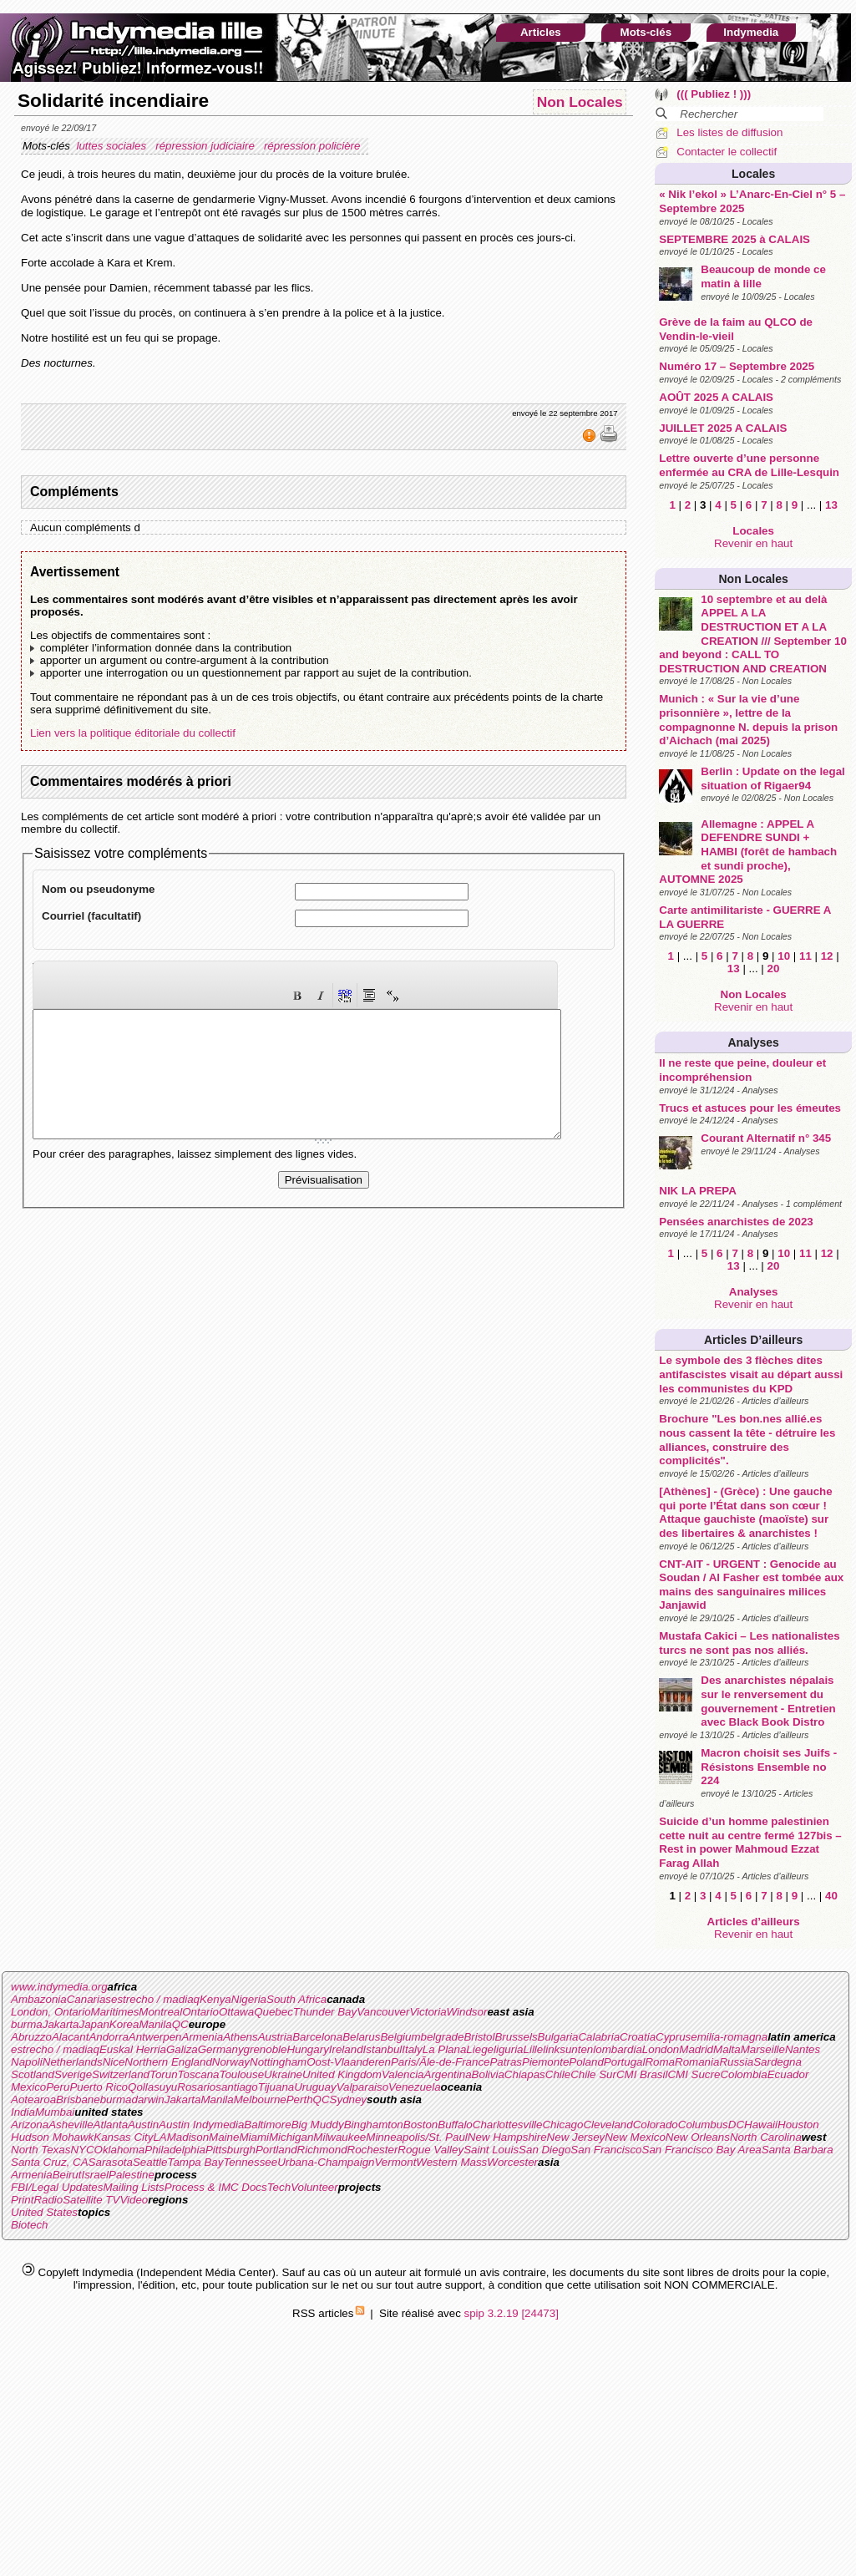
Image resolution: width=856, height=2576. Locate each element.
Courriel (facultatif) (91, 916)
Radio (48, 2199)
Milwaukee (339, 2137)
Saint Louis (491, 2149)
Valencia (403, 2074)
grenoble (265, 2049)
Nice (114, 2062)
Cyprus (673, 2037)
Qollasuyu (152, 2087)
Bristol (478, 2037)
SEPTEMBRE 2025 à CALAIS (734, 239)
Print (22, 2199)
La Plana (445, 2049)
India (23, 2112)
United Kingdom (342, 2074)
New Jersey (576, 2137)
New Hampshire (507, 2137)
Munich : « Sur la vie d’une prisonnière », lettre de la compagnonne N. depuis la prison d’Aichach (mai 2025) (748, 719)
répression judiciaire (206, 145)
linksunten (568, 2049)
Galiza (182, 2049)
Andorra (108, 2037)
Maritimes (115, 2012)
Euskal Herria (132, 2049)
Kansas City (123, 2137)
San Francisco (605, 2149)
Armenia (203, 2037)
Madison (188, 2137)
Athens (240, 2037)
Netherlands (73, 2062)
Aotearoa (33, 2099)
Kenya (215, 1999)
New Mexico (635, 2137)
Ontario (200, 2012)
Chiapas (524, 2074)
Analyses (752, 1042)
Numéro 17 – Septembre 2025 (736, 366)
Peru (57, 2087)
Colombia (743, 2074)
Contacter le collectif (726, 151)
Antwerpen (155, 2037)
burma (27, 2024)
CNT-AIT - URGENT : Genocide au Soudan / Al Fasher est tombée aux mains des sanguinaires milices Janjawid (751, 1585)
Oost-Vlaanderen (348, 2062)
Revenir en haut (753, 543)
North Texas (40, 2149)
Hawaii (760, 2124)
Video (133, 2199)
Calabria (599, 2037)
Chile (557, 2074)
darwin (147, 2099)
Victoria (427, 2012)
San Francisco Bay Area (702, 2149)
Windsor (467, 2012)
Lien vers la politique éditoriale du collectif (133, 733)
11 (805, 956)
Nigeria (248, 1999)
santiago (236, 2087)
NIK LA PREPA (698, 1190)
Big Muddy (317, 2124)
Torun (163, 2074)
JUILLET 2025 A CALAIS (723, 428)
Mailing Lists (133, 2187)
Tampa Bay (195, 2162)
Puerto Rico (98, 2087)
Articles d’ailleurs (753, 1339)
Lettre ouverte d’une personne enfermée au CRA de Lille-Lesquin (749, 465)
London (660, 2049)
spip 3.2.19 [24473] (511, 2313)
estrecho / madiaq (155, 1999)
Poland (586, 2062)
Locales (753, 173)
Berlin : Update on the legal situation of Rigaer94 (773, 778)
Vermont (395, 2162)
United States (44, 2212)
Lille (534, 2049)
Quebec (273, 2012)
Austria (275, 2037)
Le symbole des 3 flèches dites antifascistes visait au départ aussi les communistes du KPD (751, 1374)
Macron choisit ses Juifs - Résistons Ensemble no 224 (769, 1767)
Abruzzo (31, 2037)
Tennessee (250, 2162)
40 (831, 1895)
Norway (231, 2062)
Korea (124, 2024)
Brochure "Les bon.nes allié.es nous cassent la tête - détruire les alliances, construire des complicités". (747, 1439)
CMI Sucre (693, 2074)
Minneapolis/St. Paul (417, 2137)
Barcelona (317, 2037)
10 (783, 956)
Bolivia (488, 2074)
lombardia (617, 2049)
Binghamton (373, 2124)
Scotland (32, 2074)
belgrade (442, 2037)
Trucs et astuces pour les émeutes (750, 1108)
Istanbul (383, 2049)
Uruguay (315, 2087)
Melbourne (260, 2099)
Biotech (29, 2225)
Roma (660, 2062)
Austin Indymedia (201, 2124)
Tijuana (276, 2087)
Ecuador (788, 2074)
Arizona (29, 2124)
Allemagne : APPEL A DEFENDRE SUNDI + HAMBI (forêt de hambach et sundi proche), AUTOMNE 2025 (748, 852)
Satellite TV (91, 2199)
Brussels (515, 2037)
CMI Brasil (641, 2074)
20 (773, 968)
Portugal (625, 2062)
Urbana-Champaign (325, 2162)
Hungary (307, 2049)
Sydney (348, 2099)
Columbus (703, 2124)
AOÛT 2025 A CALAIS (716, 397)
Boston (420, 2124)
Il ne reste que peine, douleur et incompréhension (742, 1070)
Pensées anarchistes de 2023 (736, 1221)
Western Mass (451, 2162)
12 (827, 956)
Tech (279, 2187)
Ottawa (236, 2012)
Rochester (372, 2149)
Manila (155, 2024)
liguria (509, 2049)
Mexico (28, 2087)
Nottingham (278, 2062)
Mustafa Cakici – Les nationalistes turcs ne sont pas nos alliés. (749, 1643)
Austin (143, 2124)
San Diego (544, 2149)
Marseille (763, 2049)
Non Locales (753, 579)
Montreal (160, 2012)
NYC (82, 2149)
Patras (505, 2062)
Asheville (70, 2124)
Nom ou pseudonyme (98, 889)
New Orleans (698, 2137)
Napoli (27, 2062)
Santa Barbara (797, 2149)
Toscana (199, 2074)
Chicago (562, 2124)
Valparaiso (362, 2087)
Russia (736, 2062)
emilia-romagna (729, 2037)
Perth (299, 2099)
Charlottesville (508, 2124)
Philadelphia (174, 2149)
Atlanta (111, 2124)
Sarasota (111, 2162)
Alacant (70, 2037)
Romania (697, 2062)
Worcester (512, 2162)
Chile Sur (593, 2074)
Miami (254, 2137)
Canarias (89, 1999)
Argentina (448, 2074)
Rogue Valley (430, 2149)
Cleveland (607, 2124)
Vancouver (383, 2012)
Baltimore (267, 2124)
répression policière (313, 145)
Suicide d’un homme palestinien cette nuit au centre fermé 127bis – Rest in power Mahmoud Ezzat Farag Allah (750, 1842)
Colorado (655, 2124)
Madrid (696, 2049)
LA (159, 2137)
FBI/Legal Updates (57, 2187)
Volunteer (314, 2187)
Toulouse (241, 2074)
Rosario (196, 2087)
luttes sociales (112, 145)
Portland (276, 2149)
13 (831, 505)
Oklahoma (119, 2149)
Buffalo (455, 2124)
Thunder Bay (325, 2012)
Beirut (67, 2174)
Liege (480, 2049)
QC (180, 2024)
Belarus (361, 2037)
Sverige (73, 2074)
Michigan (291, 2137)
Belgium (400, 2037)
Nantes (802, 2049)
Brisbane (78, 2099)
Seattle (150, 2162)
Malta (727, 2049)
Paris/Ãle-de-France (440, 2062)
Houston (798, 2124)
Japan (94, 2024)
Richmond (322, 2149)
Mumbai (54, 2112)
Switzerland (120, 2074)
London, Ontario (51, 2012)
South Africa (296, 1999)
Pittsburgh (230, 2149)
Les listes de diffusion (729, 132)
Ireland (346, 2049)
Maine (224, 2137)
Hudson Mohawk (52, 2137)
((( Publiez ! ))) (713, 94)
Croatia (638, 2037)
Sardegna (777, 2062)
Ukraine (283, 2074)
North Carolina (766, 2137)
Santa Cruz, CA (50, 2162)
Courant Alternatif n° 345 (766, 1138)
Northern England (167, 2062)
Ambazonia (39, 1999)
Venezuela (414, 2087)
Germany (221, 2049)
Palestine (131, 2174)
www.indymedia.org (59, 1986)
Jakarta (61, 2024)
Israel (95, 2174)
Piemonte (545, 2062)
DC (736, 2124)
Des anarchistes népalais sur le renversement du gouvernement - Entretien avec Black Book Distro (768, 1701)
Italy (412, 2049)
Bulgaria (558, 2037)
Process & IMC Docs (216, 2187)
